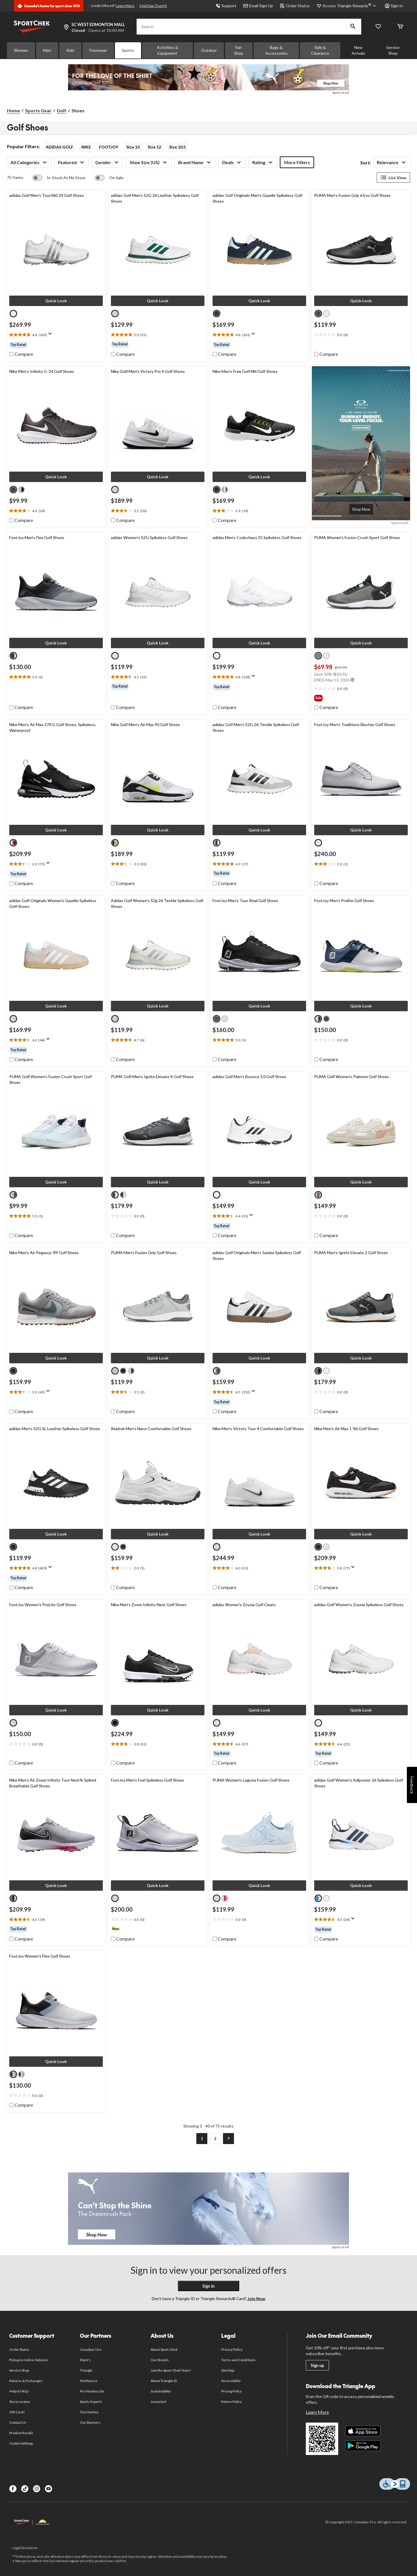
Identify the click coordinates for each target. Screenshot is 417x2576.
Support (226, 5)
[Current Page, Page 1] (201, 2138)
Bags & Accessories (276, 50)
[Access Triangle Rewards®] (350, 6)
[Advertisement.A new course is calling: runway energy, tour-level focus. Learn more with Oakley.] (361, 509)
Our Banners (90, 2422)
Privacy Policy (232, 2349)
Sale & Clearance (320, 50)
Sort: (365, 162)
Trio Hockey (89, 2412)
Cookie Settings (21, 2443)
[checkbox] (21, 354)
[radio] (13, 313)
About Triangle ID (164, 2381)
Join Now (256, 2298)
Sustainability (161, 2391)
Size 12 (154, 146)
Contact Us (17, 2422)
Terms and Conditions (238, 2360)
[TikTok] (24, 2488)
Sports (128, 50)
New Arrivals (358, 50)
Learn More (125, 5)
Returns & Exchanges (26, 2381)
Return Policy (231, 2401)
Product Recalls (21, 2433)
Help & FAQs (19, 2391)
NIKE (86, 146)
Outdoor (209, 50)
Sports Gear (38, 110)
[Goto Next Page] (228, 2138)
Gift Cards (17, 2412)
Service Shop (393, 50)
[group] (56, 344)
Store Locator (19, 2401)
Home (13, 110)
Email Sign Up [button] (258, 5)
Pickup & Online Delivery (28, 2360)
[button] (353, 26)
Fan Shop (238, 50)
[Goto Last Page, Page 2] (215, 2138)
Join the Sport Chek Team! (171, 2370)
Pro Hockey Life (92, 2391)
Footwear (98, 50)
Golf (61, 110)
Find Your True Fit (153, 5)
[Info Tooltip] (352, 680)
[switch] (58, 178)
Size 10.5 (177, 146)
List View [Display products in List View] (393, 177)
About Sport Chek (164, 2349)
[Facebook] (13, 2488)
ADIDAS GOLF (59, 146)
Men (47, 50)
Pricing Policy (231, 2391)
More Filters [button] (297, 162)
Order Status (295, 5)
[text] (56, 335)
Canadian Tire (91, 2349)
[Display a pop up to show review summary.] (51, 335)
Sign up (317, 2365)
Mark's (85, 2360)
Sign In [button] (394, 5)
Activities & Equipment (167, 50)
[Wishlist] (378, 26)
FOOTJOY (108, 146)
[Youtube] (48, 2488)
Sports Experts (91, 2401)
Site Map (227, 2370)
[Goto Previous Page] (188, 2138)
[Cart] (400, 26)
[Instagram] (36, 2488)
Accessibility (231, 2381)
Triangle (86, 2370)
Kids (70, 50)
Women (21, 50)
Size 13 (133, 146)
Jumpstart (158, 2401)
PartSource (88, 2381)
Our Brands (160, 2360)
